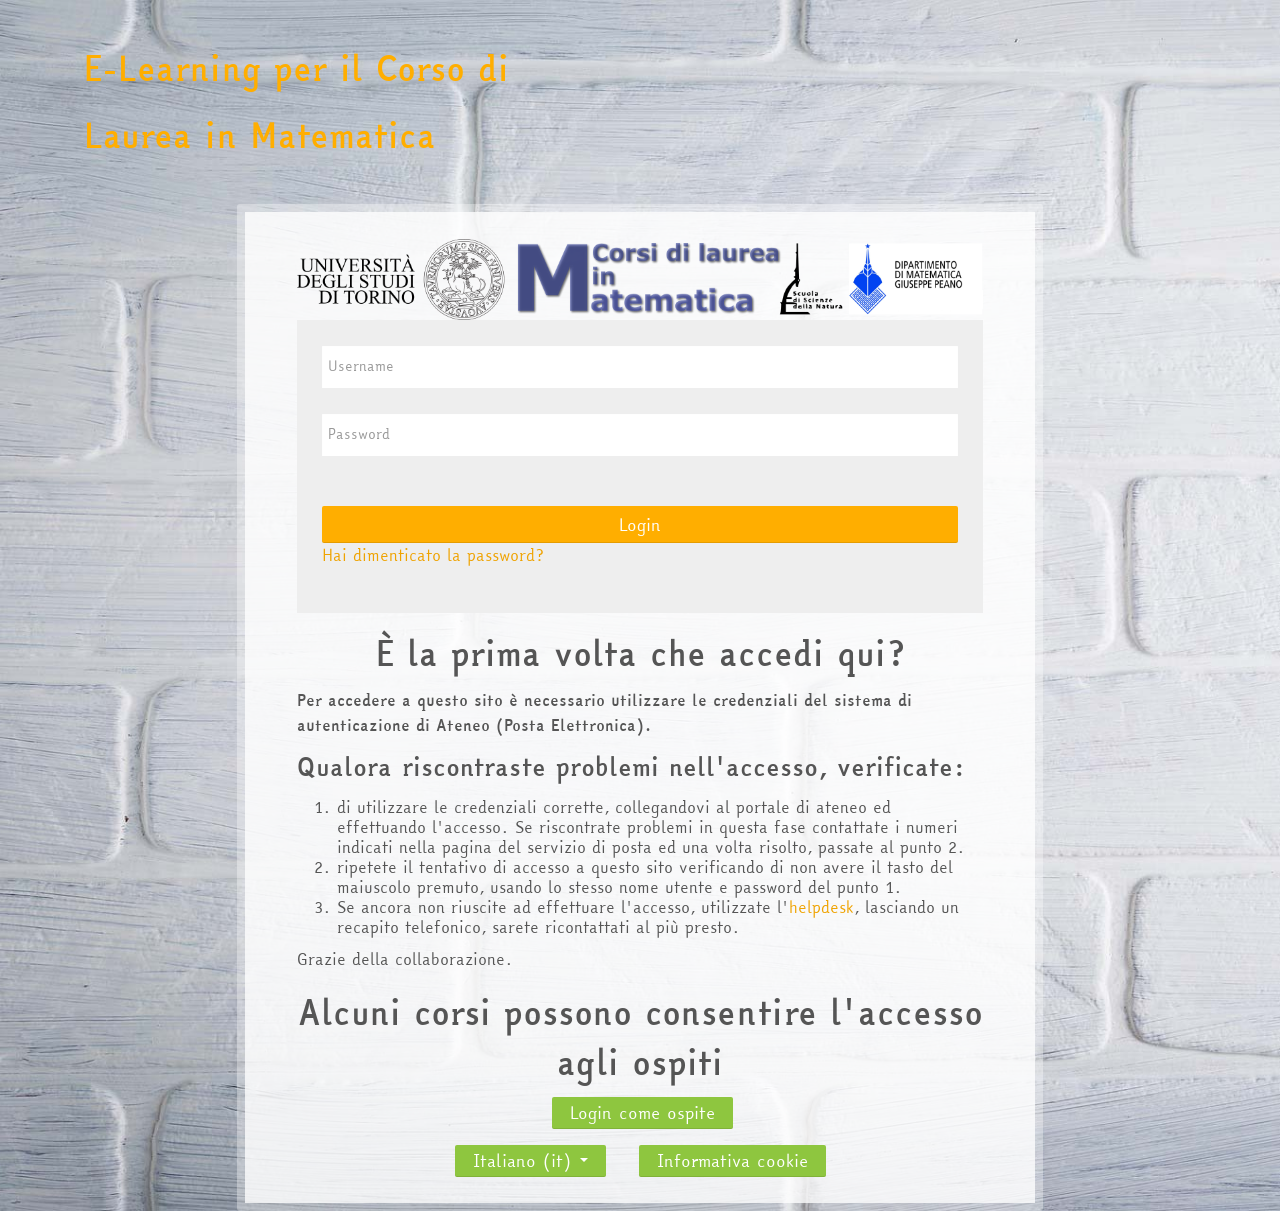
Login (640, 524)
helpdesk (821, 907)
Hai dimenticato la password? (433, 555)
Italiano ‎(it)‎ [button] (530, 1155)
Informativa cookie (732, 1160)
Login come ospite (642, 1112)
